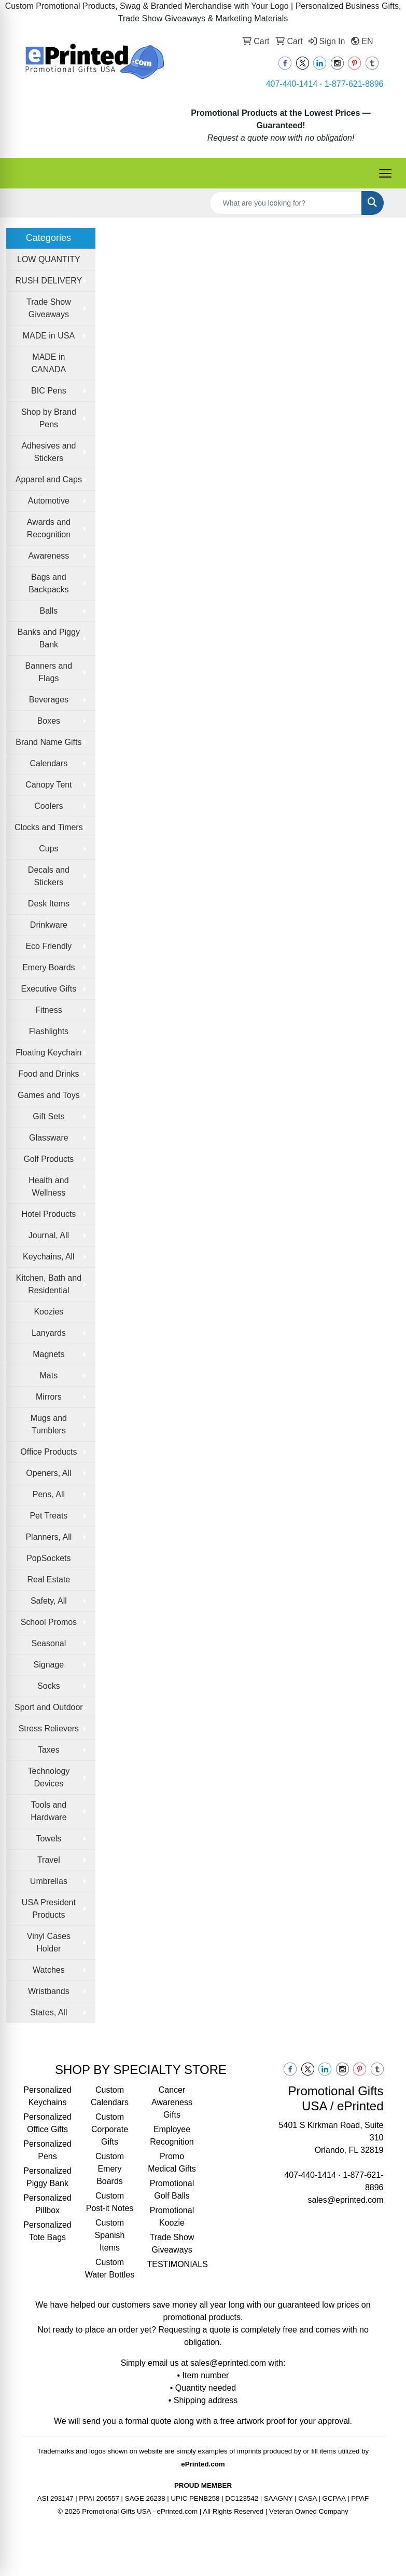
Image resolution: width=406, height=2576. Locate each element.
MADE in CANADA (49, 363)
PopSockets (48, 1558)
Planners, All (48, 1537)
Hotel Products (48, 1214)
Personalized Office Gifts (47, 2123)
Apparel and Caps (49, 479)
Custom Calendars (110, 2096)
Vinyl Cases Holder (49, 1942)
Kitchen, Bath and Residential (48, 1284)
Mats (49, 1375)
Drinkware (48, 924)
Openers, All (48, 1473)
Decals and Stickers (48, 876)
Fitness (48, 1010)
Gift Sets (48, 1116)
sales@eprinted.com (345, 2199)
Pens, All (49, 1494)
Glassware (48, 1137)
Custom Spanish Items (110, 2235)
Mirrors (49, 1396)
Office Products (48, 1451)
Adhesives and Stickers (48, 452)
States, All (48, 2012)
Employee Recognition (172, 2135)
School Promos (49, 1622)
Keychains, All (49, 1256)
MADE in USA (49, 335)
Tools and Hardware (48, 1811)
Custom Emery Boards (109, 2169)
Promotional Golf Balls (172, 2189)
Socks (48, 1686)
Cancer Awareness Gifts (171, 2102)
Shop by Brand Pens (48, 418)
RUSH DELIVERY (49, 280)
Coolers (48, 806)
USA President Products (49, 1908)
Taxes (49, 1749)
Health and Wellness (48, 1186)
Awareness (48, 555)
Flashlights (48, 1031)
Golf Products (48, 1159)
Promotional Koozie (172, 2216)
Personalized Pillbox (47, 2204)
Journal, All (49, 1235)
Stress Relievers (49, 1728)
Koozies (48, 1311)
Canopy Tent (48, 784)
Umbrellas (48, 1881)
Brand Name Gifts (48, 742)
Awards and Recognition (49, 528)
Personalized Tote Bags (47, 2231)
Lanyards (49, 1332)
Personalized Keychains (47, 2096)
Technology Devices (48, 1777)
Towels (48, 1838)
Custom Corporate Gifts (109, 2129)
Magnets (48, 1354)
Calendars (48, 763)
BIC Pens (48, 390)
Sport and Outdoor (49, 1707)
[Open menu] (385, 173)
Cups (48, 848)
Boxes (48, 720)
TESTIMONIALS (172, 2264)
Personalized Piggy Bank (47, 2177)
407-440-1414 (292, 83)
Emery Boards (48, 967)
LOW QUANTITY (48, 259)
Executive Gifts (49, 988)
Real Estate (49, 1579)
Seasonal (49, 1643)
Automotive (48, 500)
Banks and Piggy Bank (49, 638)
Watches (49, 1969)
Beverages (49, 699)
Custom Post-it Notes (110, 2202)
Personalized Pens (47, 2150)
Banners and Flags (49, 672)
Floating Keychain (48, 1052)
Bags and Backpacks (48, 583)
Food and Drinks (48, 1073)
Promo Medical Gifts (171, 2162)
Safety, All (49, 1600)
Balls (49, 610)
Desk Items (48, 903)
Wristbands (48, 1991)
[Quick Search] (285, 203)
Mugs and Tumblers (49, 1424)
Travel (48, 1859)
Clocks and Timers (49, 827)
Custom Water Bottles (109, 2268)
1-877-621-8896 (354, 83)
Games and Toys (49, 1095)
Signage (49, 1664)
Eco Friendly (48, 946)
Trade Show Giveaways (48, 308)
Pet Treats (48, 1515)
